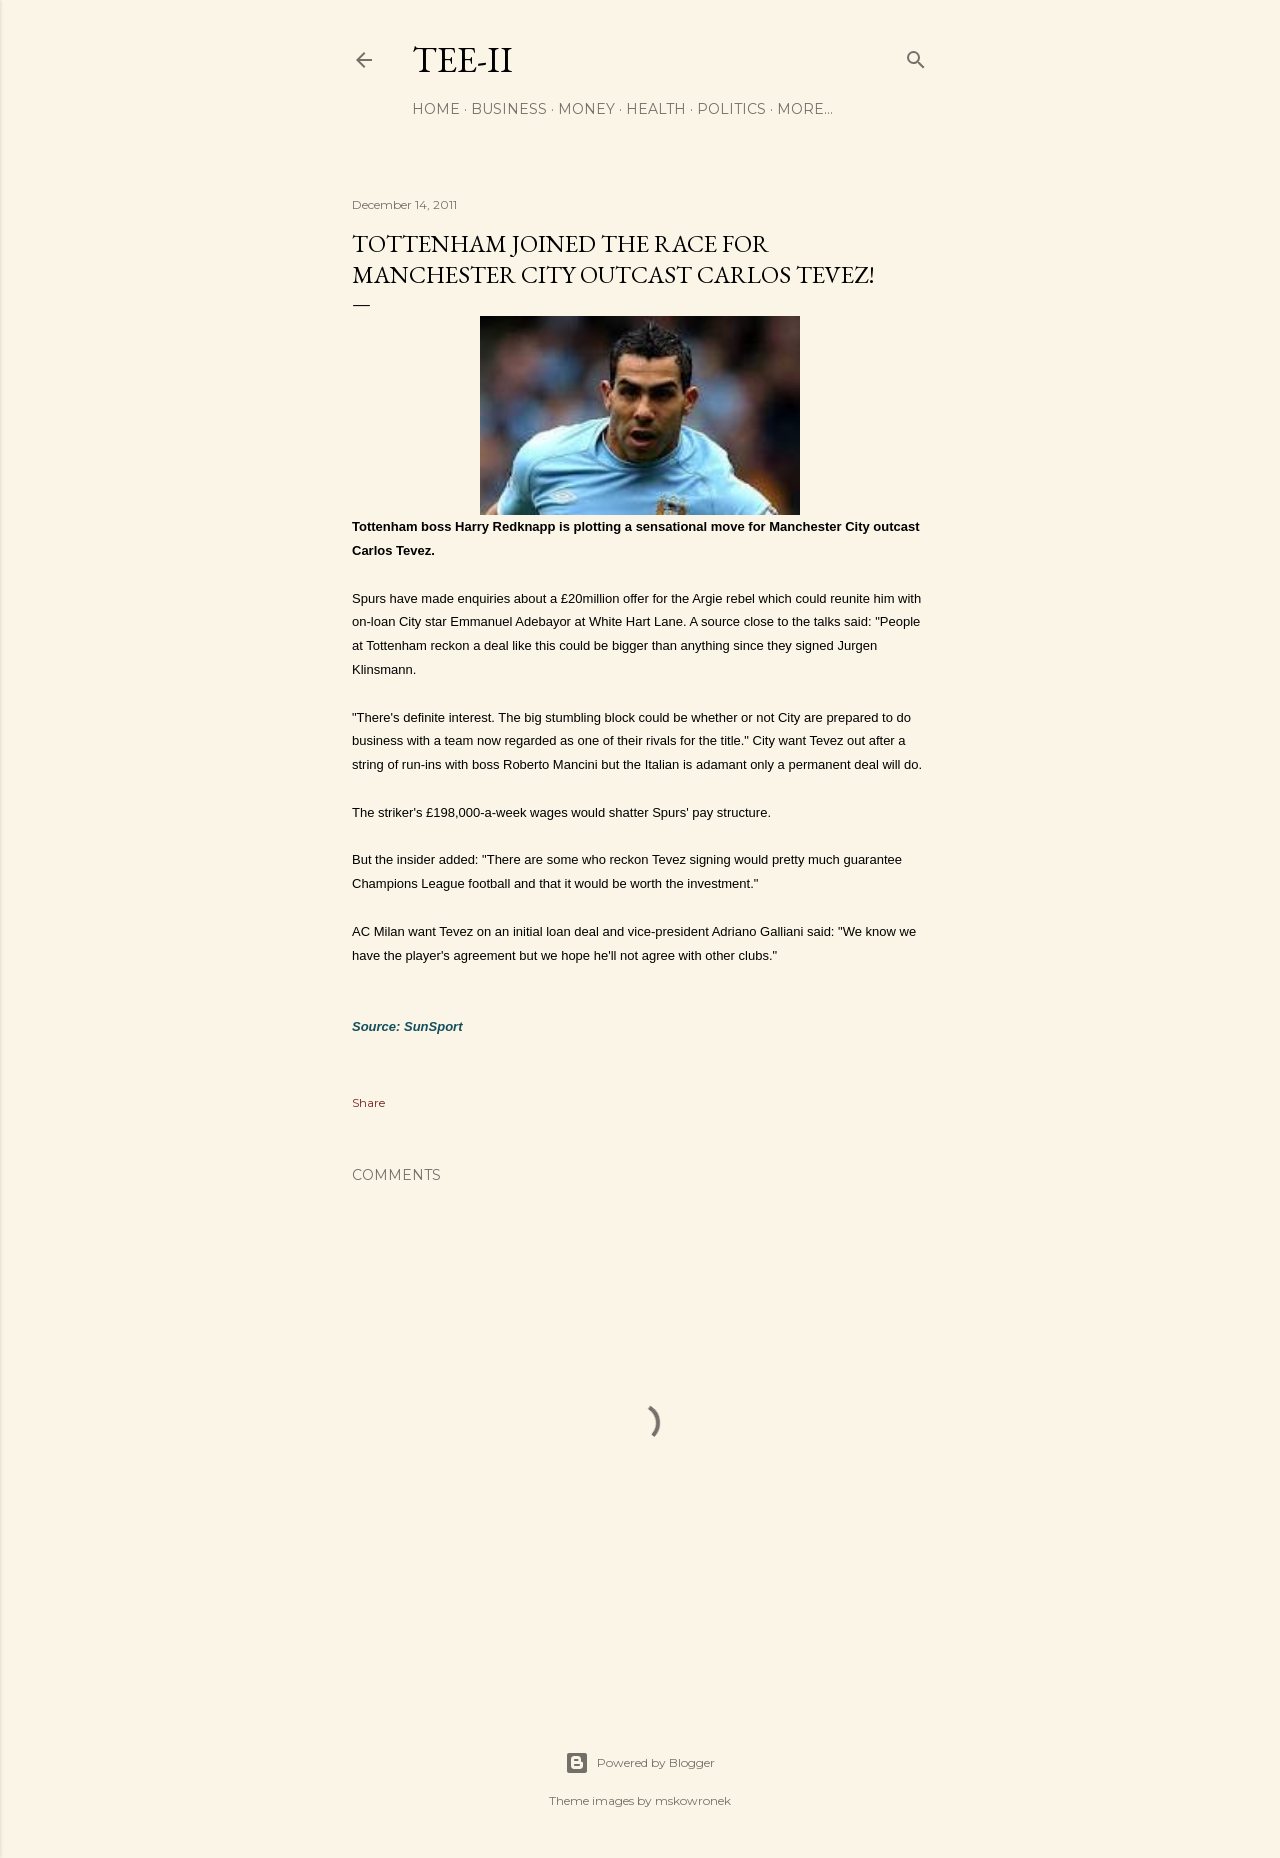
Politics (731, 109)
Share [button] (368, 1102)
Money (586, 109)
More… (805, 109)
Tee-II (462, 59)
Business (509, 109)
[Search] (916, 55)
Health (656, 109)
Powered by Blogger (640, 1763)
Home (436, 109)
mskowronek (693, 1800)
